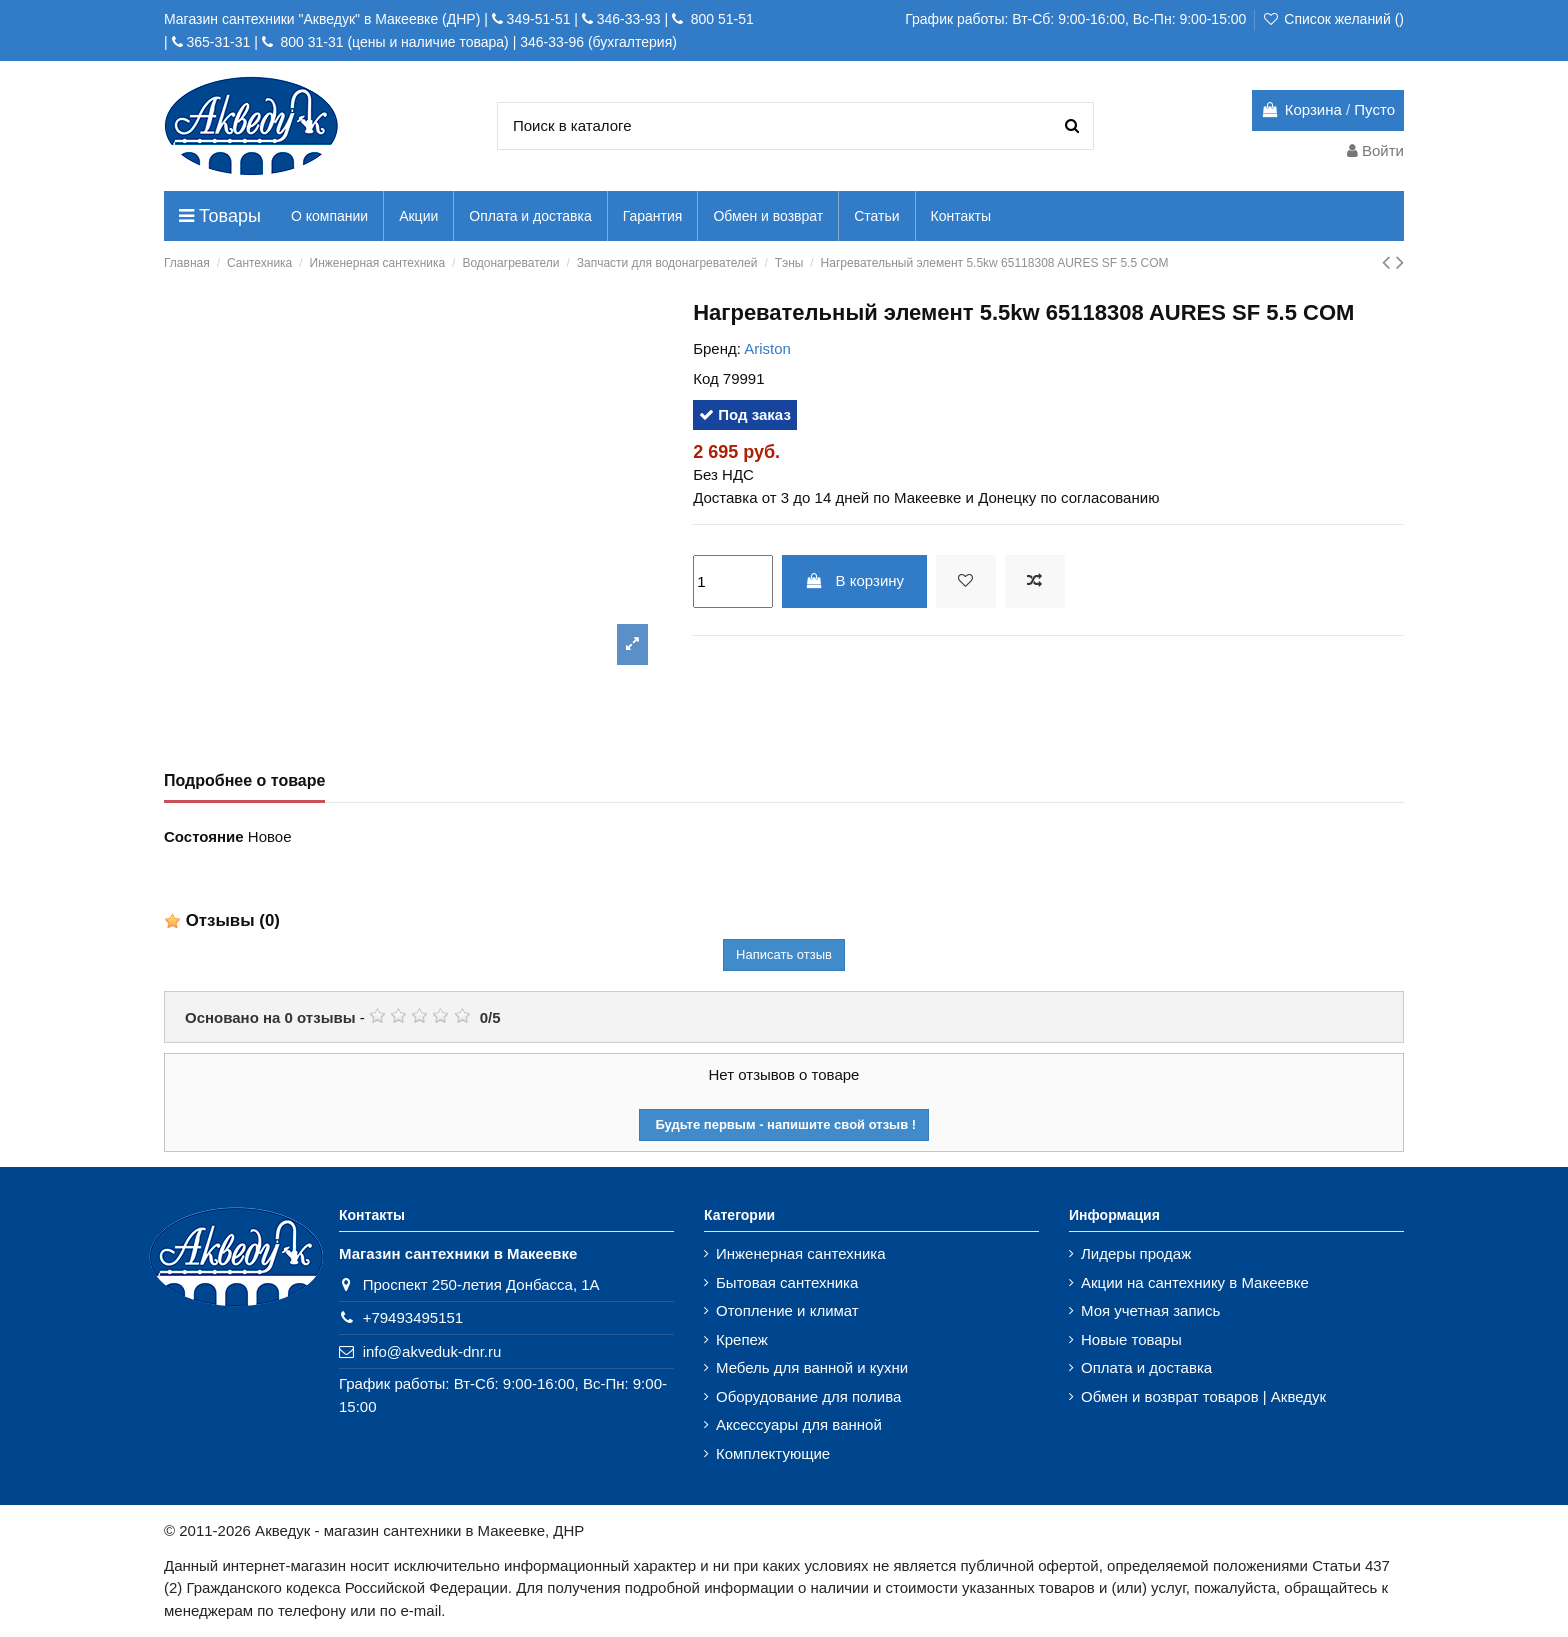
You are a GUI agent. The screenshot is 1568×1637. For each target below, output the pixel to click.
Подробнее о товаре (244, 780)
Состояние (204, 836)
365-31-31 (218, 42)
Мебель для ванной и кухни (812, 1367)
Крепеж (742, 1339)
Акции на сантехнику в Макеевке (1195, 1282)
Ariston (767, 348)
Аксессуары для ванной (799, 1424)
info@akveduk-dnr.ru (432, 1351)
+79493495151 (413, 1317)
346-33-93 (629, 19)
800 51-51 (720, 19)
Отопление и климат (787, 1310)
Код (706, 378)
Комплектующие (773, 1453)
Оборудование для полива (808, 1396)
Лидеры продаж (1136, 1253)
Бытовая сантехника (787, 1282)
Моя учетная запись (1150, 1310)
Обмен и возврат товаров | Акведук (1203, 1396)
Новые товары (1131, 1339)
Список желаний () (1333, 19)
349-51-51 (537, 19)
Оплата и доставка (1146, 1367)
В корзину (854, 580)
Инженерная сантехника (801, 1253)
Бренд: (717, 348)
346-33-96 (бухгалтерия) (598, 42)
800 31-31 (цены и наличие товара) (393, 42)
